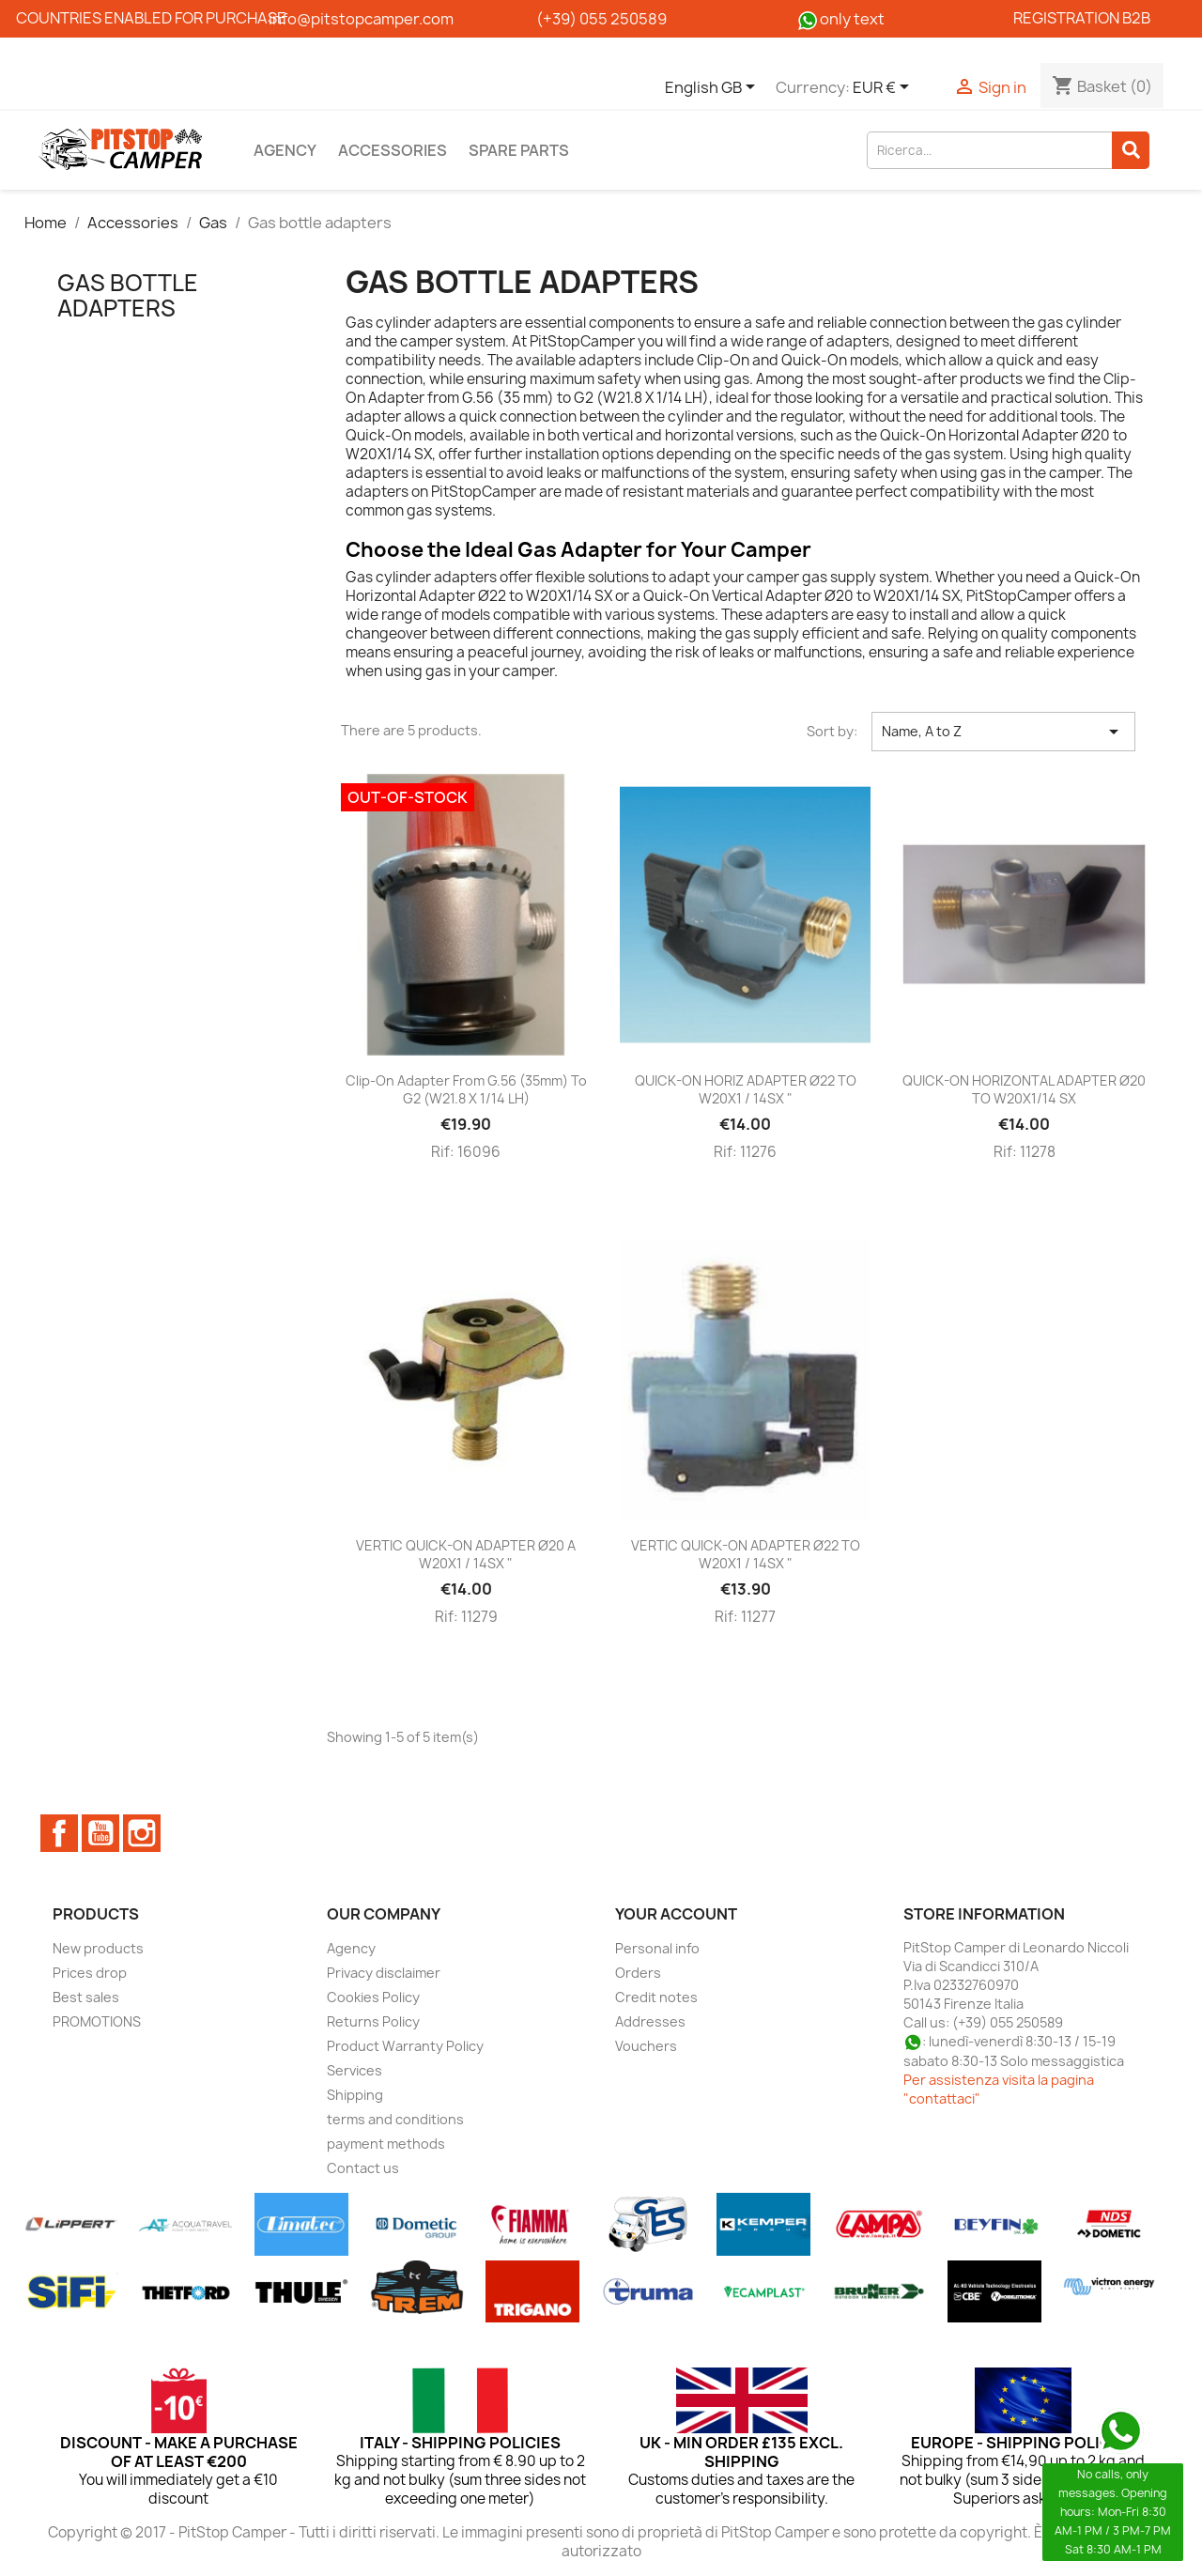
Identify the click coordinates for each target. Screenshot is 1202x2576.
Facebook (59, 1833)
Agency (285, 150)
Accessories (392, 150)
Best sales (86, 1997)
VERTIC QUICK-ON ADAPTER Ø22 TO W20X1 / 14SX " (745, 1554)
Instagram (142, 1833)
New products (98, 1948)
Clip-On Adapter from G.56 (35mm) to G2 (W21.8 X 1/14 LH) (466, 1090)
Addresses (650, 2021)
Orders (638, 1973)
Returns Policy (373, 2021)
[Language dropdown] (713, 88)
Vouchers (646, 2046)
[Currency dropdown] (884, 88)
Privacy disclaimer (383, 1973)
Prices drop (90, 1973)
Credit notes (656, 1997)
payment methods (386, 2143)
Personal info (657, 1948)
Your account (676, 1914)
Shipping (355, 2095)
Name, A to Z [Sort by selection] (1004, 731)
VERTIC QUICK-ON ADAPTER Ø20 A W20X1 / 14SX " (466, 1554)
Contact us (363, 2168)
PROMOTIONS (97, 2021)
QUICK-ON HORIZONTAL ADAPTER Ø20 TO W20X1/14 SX (1024, 1090)
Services (354, 2070)
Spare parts (519, 150)
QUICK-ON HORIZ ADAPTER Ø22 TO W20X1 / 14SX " (745, 1090)
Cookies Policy (373, 1997)
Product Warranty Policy (405, 2046)
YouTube (100, 1833)
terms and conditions (395, 2119)
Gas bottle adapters (127, 295)
